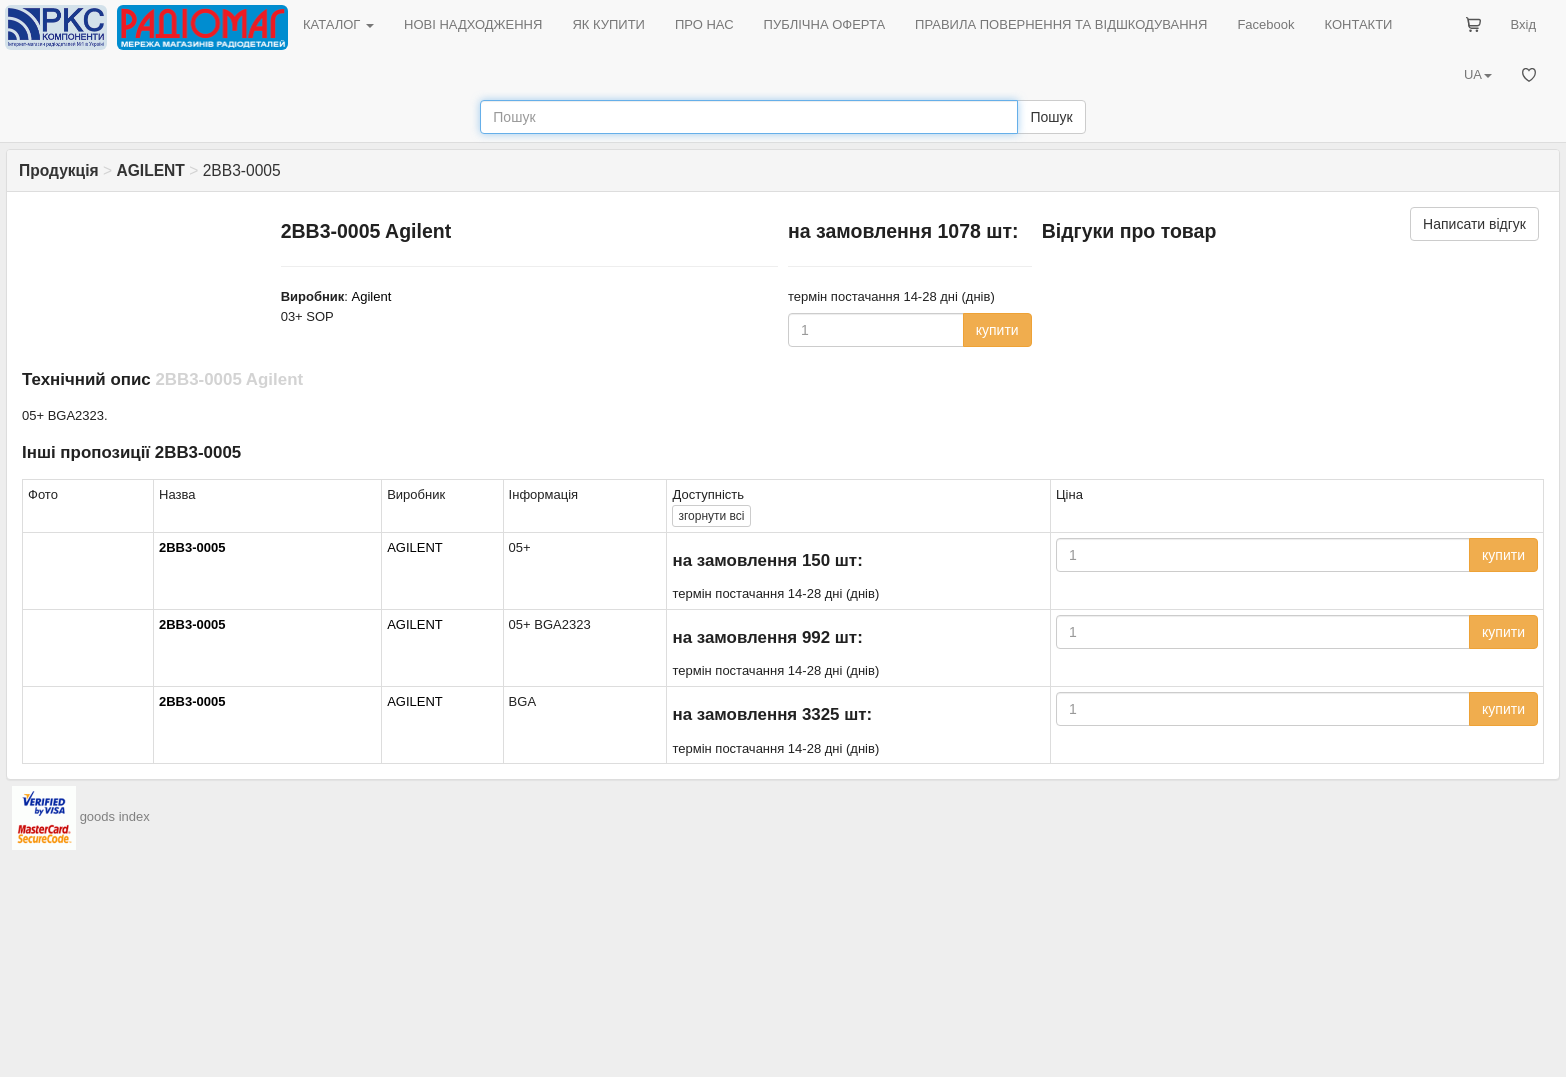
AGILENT (415, 547)
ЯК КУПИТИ (608, 24)
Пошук (1051, 117)
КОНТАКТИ (1358, 24)
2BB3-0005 (192, 547)
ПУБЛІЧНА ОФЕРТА (825, 24)
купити (997, 330)
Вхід (1524, 24)
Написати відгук (1474, 224)
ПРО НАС (704, 24)
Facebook (1265, 24)
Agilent (372, 296)
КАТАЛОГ (338, 24)
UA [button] (1478, 74)
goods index (115, 816)
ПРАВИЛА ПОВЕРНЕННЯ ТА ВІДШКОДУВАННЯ (1061, 24)
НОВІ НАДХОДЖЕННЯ (473, 24)
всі (711, 516)
